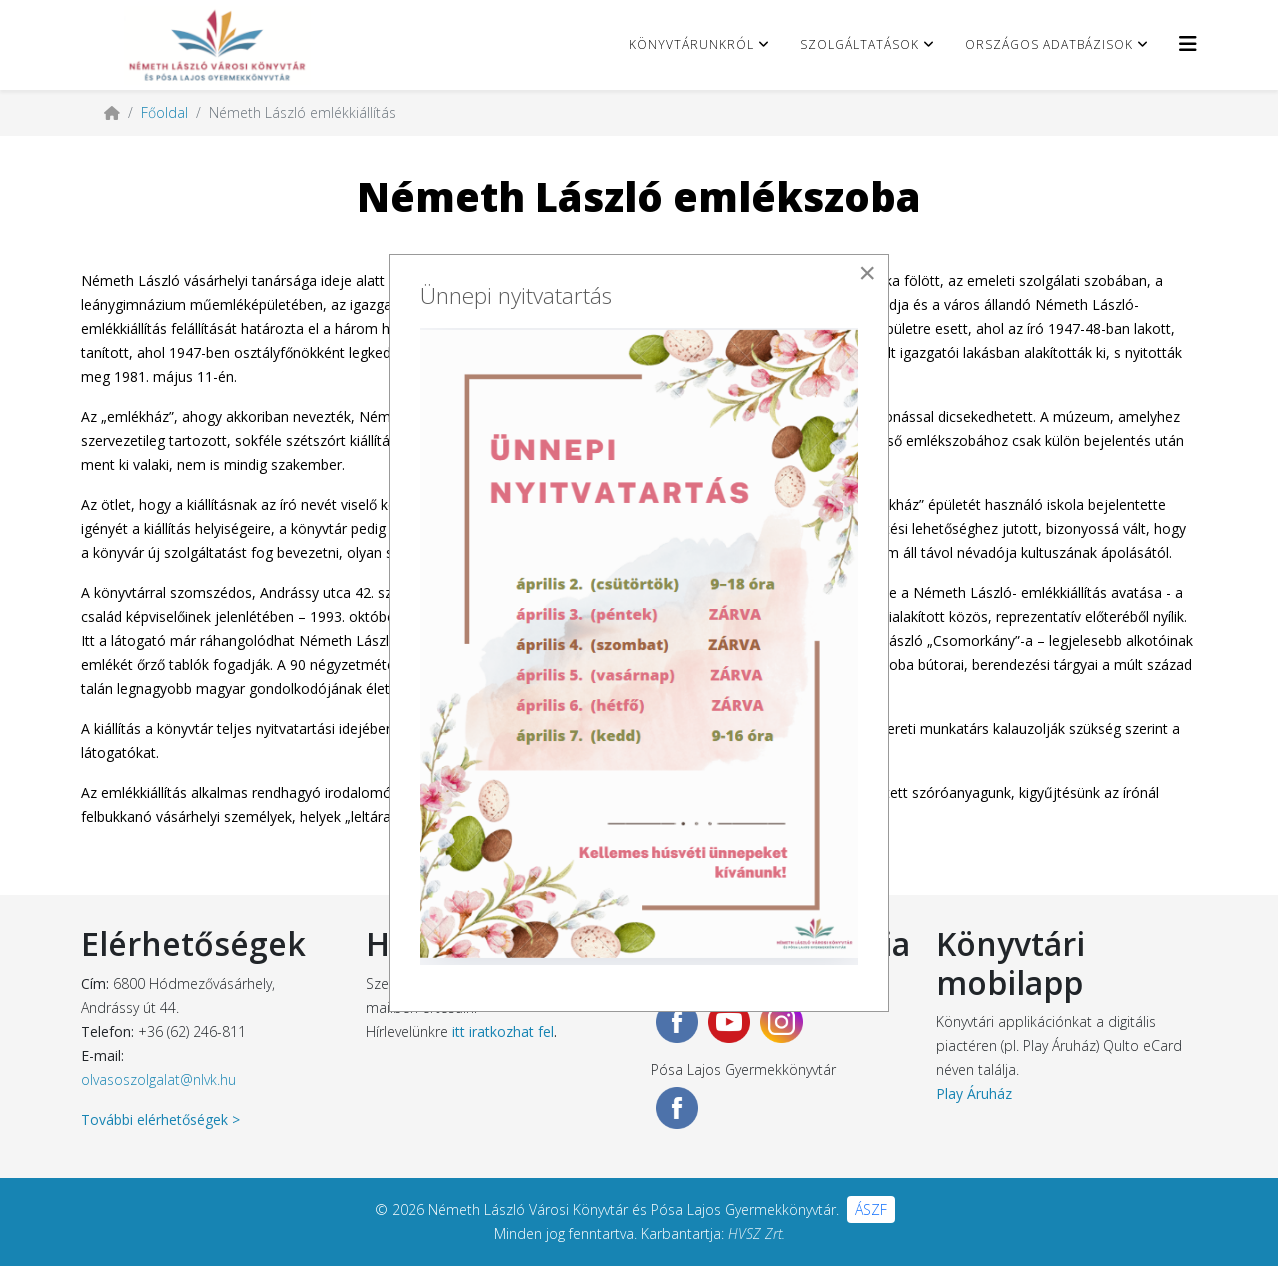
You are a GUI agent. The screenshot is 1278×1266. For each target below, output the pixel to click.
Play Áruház (974, 1093)
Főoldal (164, 112)
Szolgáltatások (859, 44)
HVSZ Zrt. (756, 1233)
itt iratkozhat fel (503, 1031)
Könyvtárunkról (691, 44)
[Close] (867, 273)
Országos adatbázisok (1049, 44)
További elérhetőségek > (160, 1119)
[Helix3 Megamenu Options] (1188, 43)
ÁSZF (871, 1209)
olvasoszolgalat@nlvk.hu (158, 1079)
